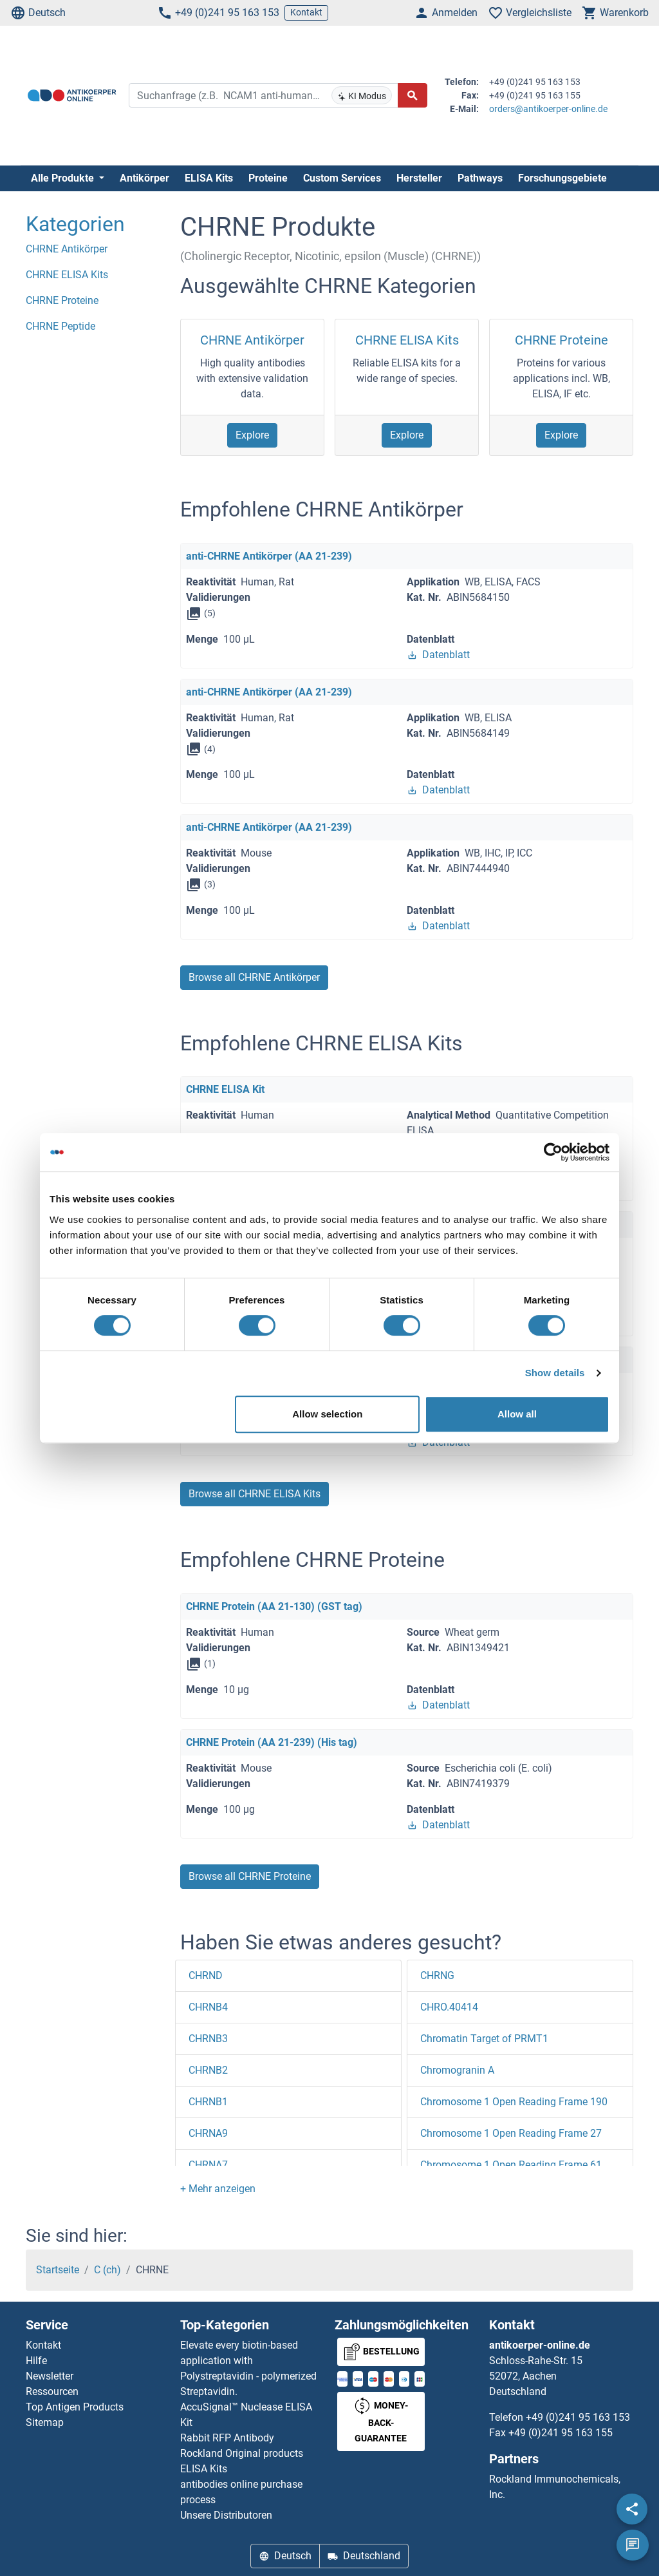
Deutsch (38, 13)
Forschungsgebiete (562, 178)
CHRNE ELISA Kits (407, 340)
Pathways (480, 178)
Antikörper (144, 178)
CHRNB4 (208, 2007)
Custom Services (342, 178)
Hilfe (36, 2360)
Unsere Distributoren (226, 2515)
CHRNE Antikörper (252, 340)
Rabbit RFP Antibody (227, 2438)
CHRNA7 (208, 2165)
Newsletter (49, 2376)
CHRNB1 (208, 2102)
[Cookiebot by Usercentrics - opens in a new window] (553, 1152)
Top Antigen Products (75, 2407)
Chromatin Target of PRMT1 (484, 2038)
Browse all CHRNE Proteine (250, 1876)
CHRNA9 (208, 2133)
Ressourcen (52, 2391)
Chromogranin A (457, 2070)
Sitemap (45, 2422)
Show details (555, 1372)
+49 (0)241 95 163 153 (218, 13)
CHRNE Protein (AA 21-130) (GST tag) (274, 1606)
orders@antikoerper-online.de (548, 109)
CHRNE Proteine (561, 340)
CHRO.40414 (449, 2007)
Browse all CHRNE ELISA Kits (254, 1494)
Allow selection (327, 1413)
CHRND (206, 1975)
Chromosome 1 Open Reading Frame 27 (511, 2133)
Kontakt (306, 12)
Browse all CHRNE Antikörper (254, 977)
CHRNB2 (208, 2070)
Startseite (57, 2270)
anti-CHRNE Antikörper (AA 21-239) (269, 556)
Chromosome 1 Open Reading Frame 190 (514, 2102)
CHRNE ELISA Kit (225, 1089)
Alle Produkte (64, 178)
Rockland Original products (241, 2453)
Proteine (268, 178)
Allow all (517, 1413)
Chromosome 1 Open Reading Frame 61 (511, 2165)
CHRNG (437, 1975)
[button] (217, 2189)
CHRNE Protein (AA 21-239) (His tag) (271, 1742)
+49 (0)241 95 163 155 (560, 2433)
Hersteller (419, 178)
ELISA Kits (209, 178)
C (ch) (107, 2270)
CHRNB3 (208, 2038)
